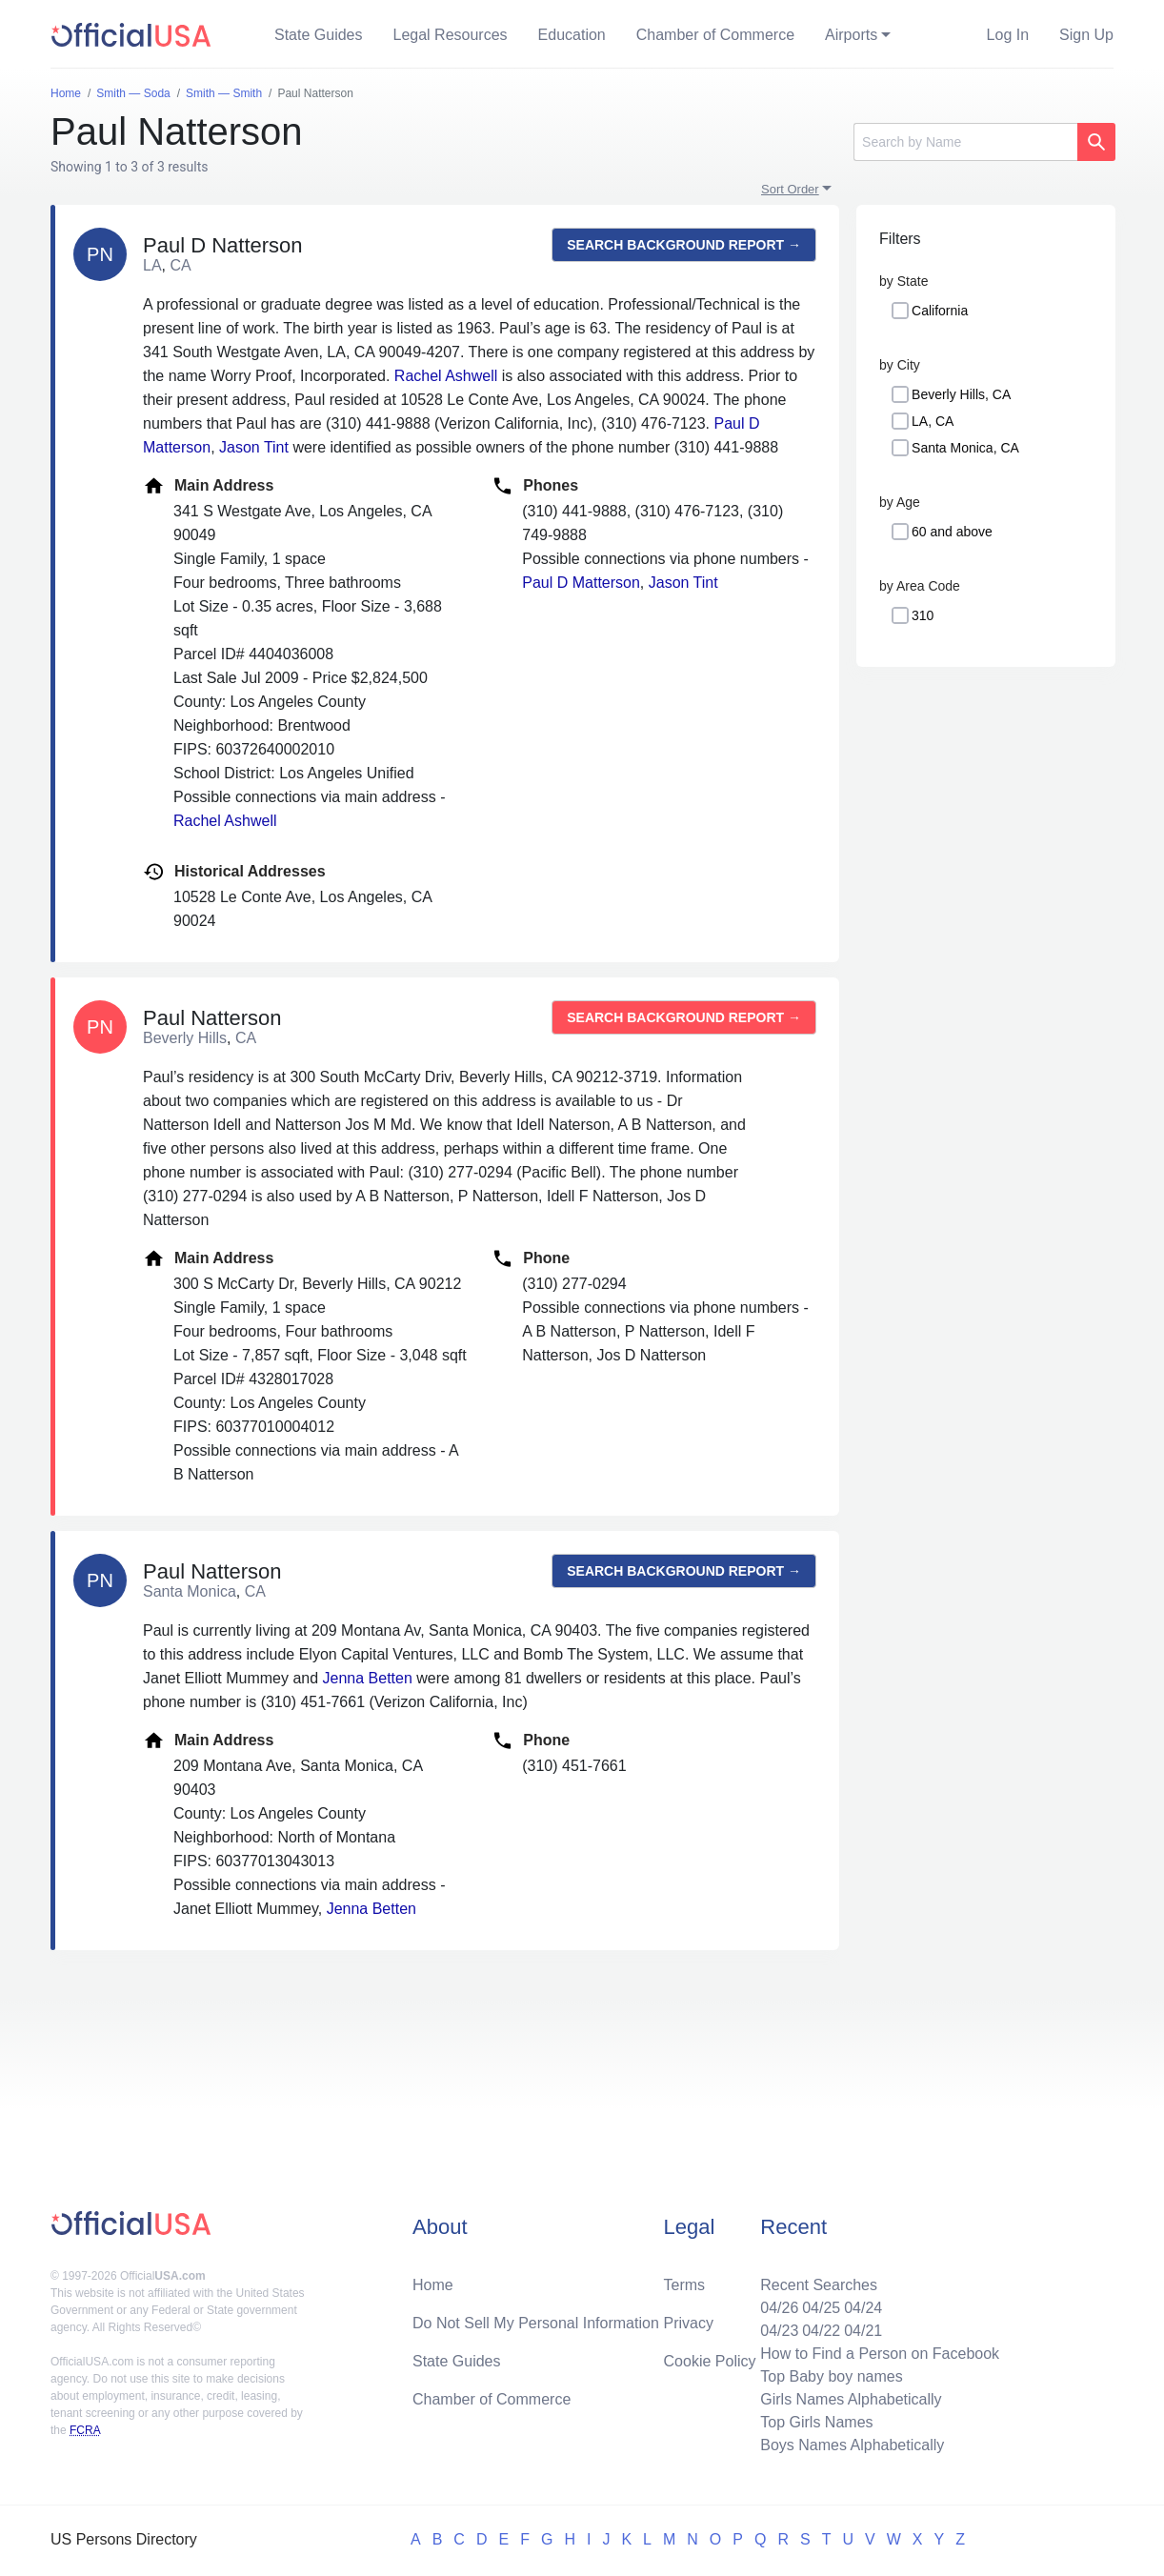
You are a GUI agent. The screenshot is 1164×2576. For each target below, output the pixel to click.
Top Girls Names (816, 2422)
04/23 (779, 2331)
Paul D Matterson (581, 582)
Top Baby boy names (831, 2376)
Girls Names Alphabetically (850, 2399)
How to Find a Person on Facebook (879, 2353)
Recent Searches (818, 2285)
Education (572, 35)
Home (432, 2285)
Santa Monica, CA (965, 447)
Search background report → (684, 244)
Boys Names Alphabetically (852, 2445)
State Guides (318, 35)
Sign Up (1086, 35)
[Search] (965, 142)
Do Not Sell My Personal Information (535, 2323)
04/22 (821, 2331)
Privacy (688, 2323)
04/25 (821, 2308)
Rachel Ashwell (446, 376)
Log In (1008, 35)
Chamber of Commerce (715, 35)
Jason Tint (254, 447)
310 (922, 615)
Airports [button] (851, 35)
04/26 (779, 2308)
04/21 (863, 2331)
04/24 (863, 2308)
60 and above (952, 531)
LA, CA (932, 421)
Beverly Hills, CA (961, 394)
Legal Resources (450, 35)
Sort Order (790, 189)
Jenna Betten (367, 1678)
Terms (685, 2285)
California (940, 310)
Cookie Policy (710, 2361)
